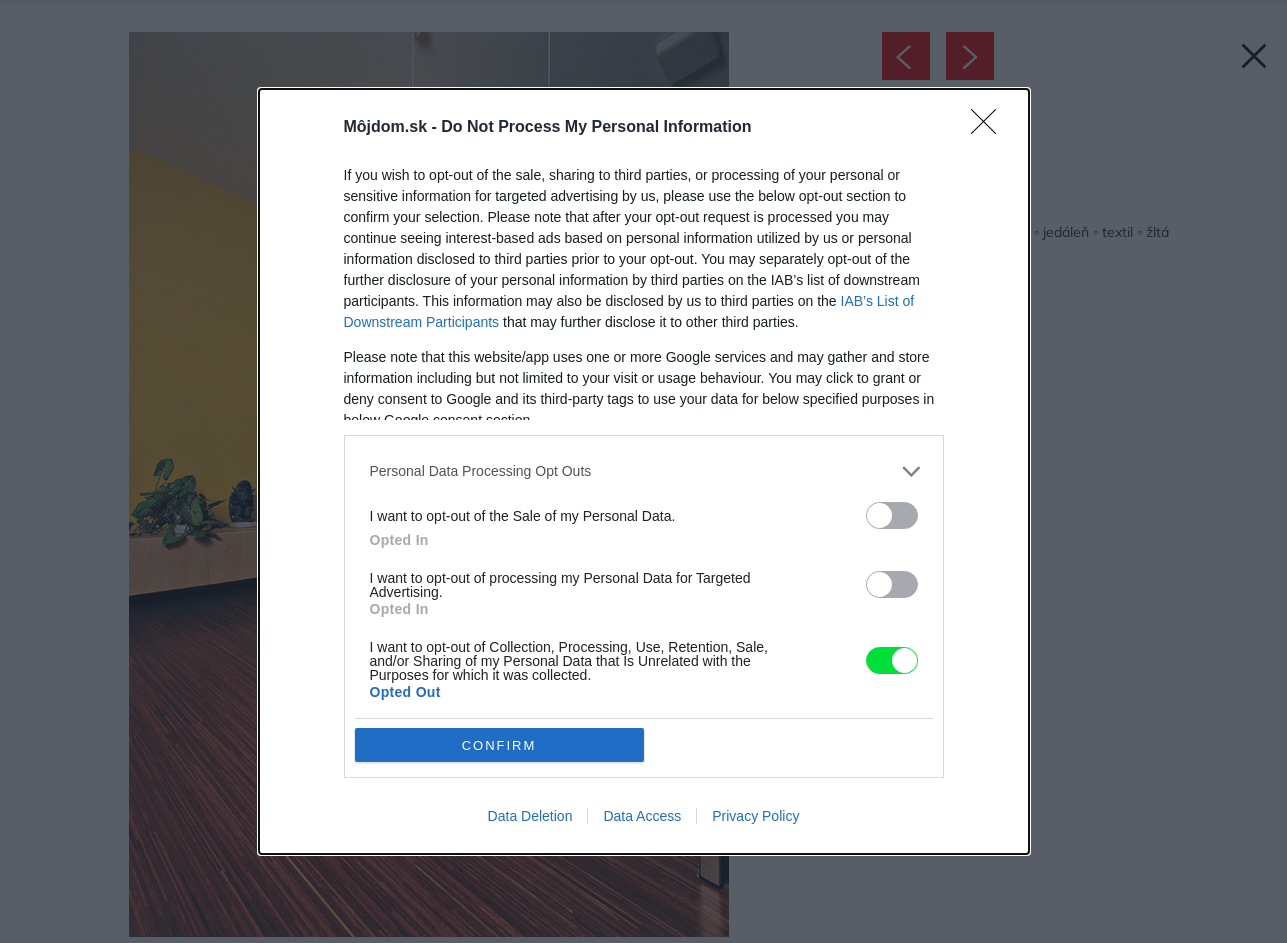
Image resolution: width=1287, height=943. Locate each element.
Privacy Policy (755, 816)
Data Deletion (530, 816)
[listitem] (644, 471)
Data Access (642, 816)
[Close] (990, 128)
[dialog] (644, 472)
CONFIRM (499, 745)
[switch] (892, 515)
